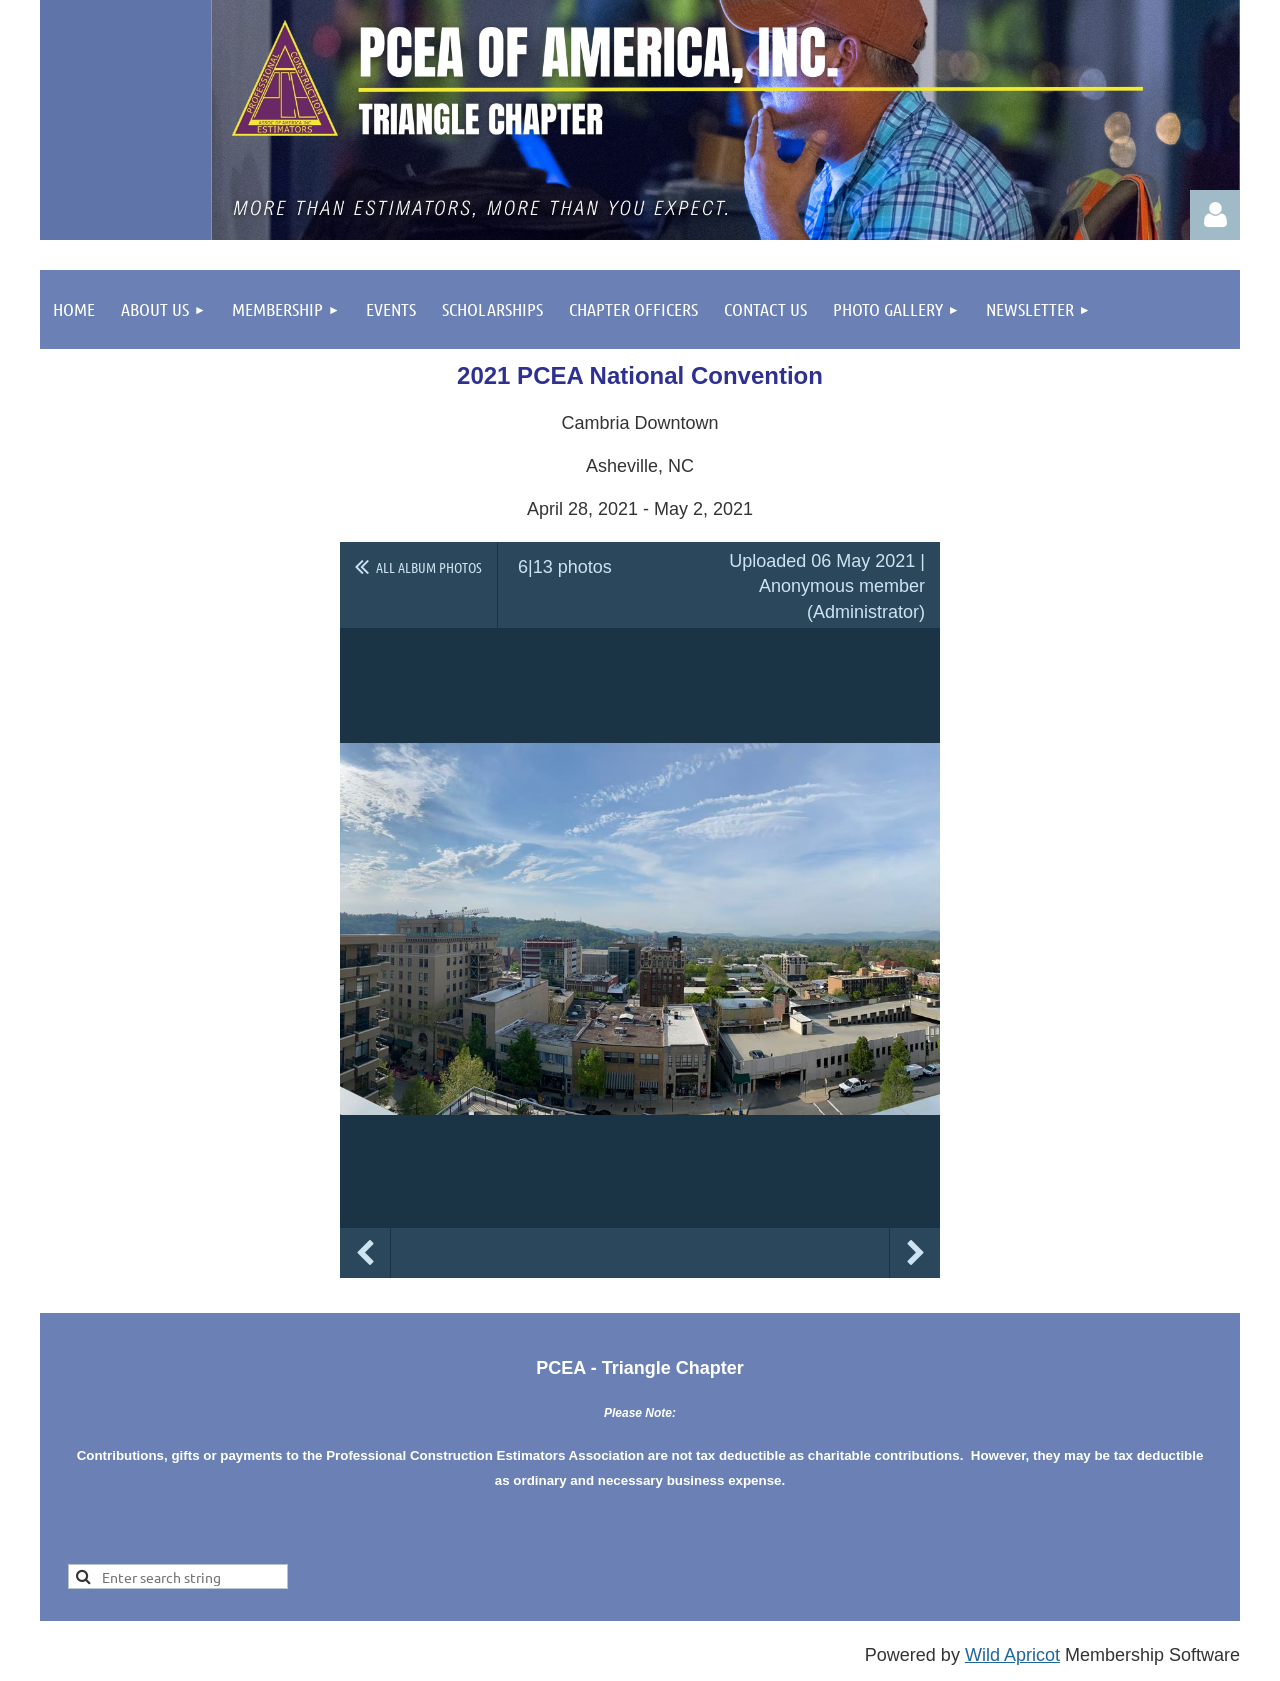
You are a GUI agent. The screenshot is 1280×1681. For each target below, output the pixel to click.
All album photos (429, 567)
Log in (1215, 215)
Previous (365, 1253)
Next (915, 1253)
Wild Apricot (1012, 1655)
